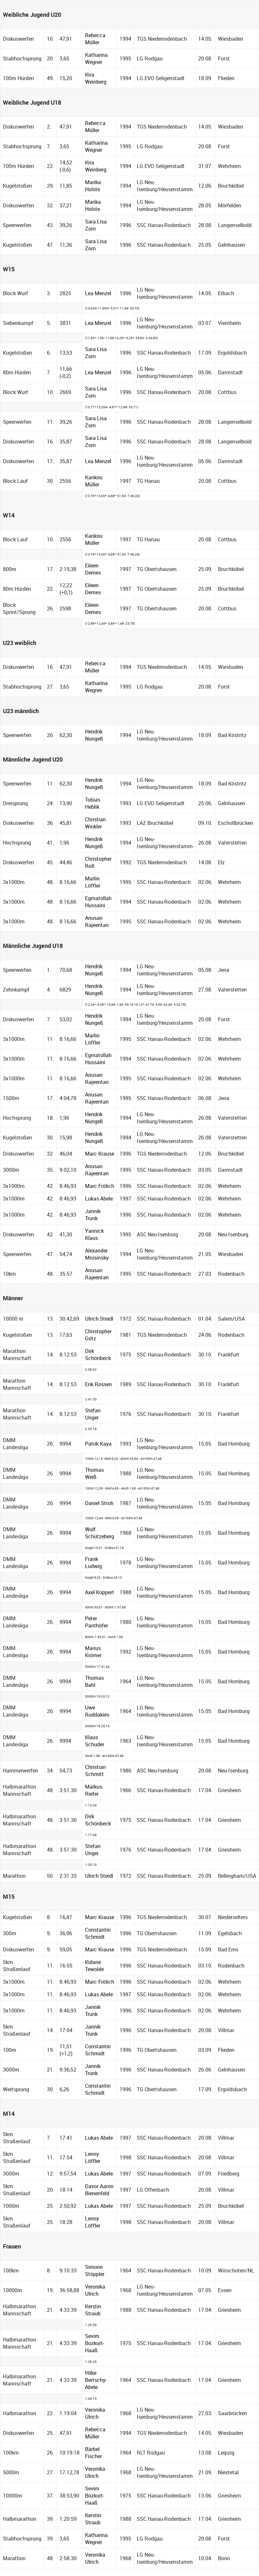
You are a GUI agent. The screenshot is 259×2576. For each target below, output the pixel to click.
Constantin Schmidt (98, 1933)
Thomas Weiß (94, 1473)
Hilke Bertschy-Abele (96, 2380)
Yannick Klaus (94, 1234)
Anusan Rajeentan (97, 921)
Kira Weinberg (95, 78)
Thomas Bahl (94, 1681)
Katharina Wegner (96, 58)
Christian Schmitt (95, 1770)
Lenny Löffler (92, 2157)
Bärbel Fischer (93, 2453)
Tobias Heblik (92, 803)
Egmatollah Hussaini (98, 902)
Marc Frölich (99, 1185)
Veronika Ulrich (95, 2290)
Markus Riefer (93, 1790)
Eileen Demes (93, 569)
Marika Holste (93, 186)
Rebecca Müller (95, 39)
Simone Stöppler (94, 2270)
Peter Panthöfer (96, 1622)
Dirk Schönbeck (98, 1354)
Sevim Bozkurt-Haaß (94, 2343)
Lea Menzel (98, 293)
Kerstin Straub (93, 2310)
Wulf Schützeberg (99, 1533)
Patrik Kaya (98, 1443)
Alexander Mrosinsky (97, 1254)
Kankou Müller (94, 481)
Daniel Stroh (99, 1503)
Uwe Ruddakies (97, 1711)
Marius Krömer (93, 1652)
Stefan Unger (93, 1414)
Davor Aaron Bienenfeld (99, 2190)
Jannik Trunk (93, 1215)
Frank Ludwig (93, 1562)
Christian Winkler (95, 823)
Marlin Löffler (92, 882)
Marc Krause (99, 1153)
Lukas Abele (99, 1198)
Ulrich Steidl (99, 1318)
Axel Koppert (99, 1592)
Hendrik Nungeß (94, 735)
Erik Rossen (98, 1384)
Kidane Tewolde (94, 1965)
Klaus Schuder (94, 1741)
